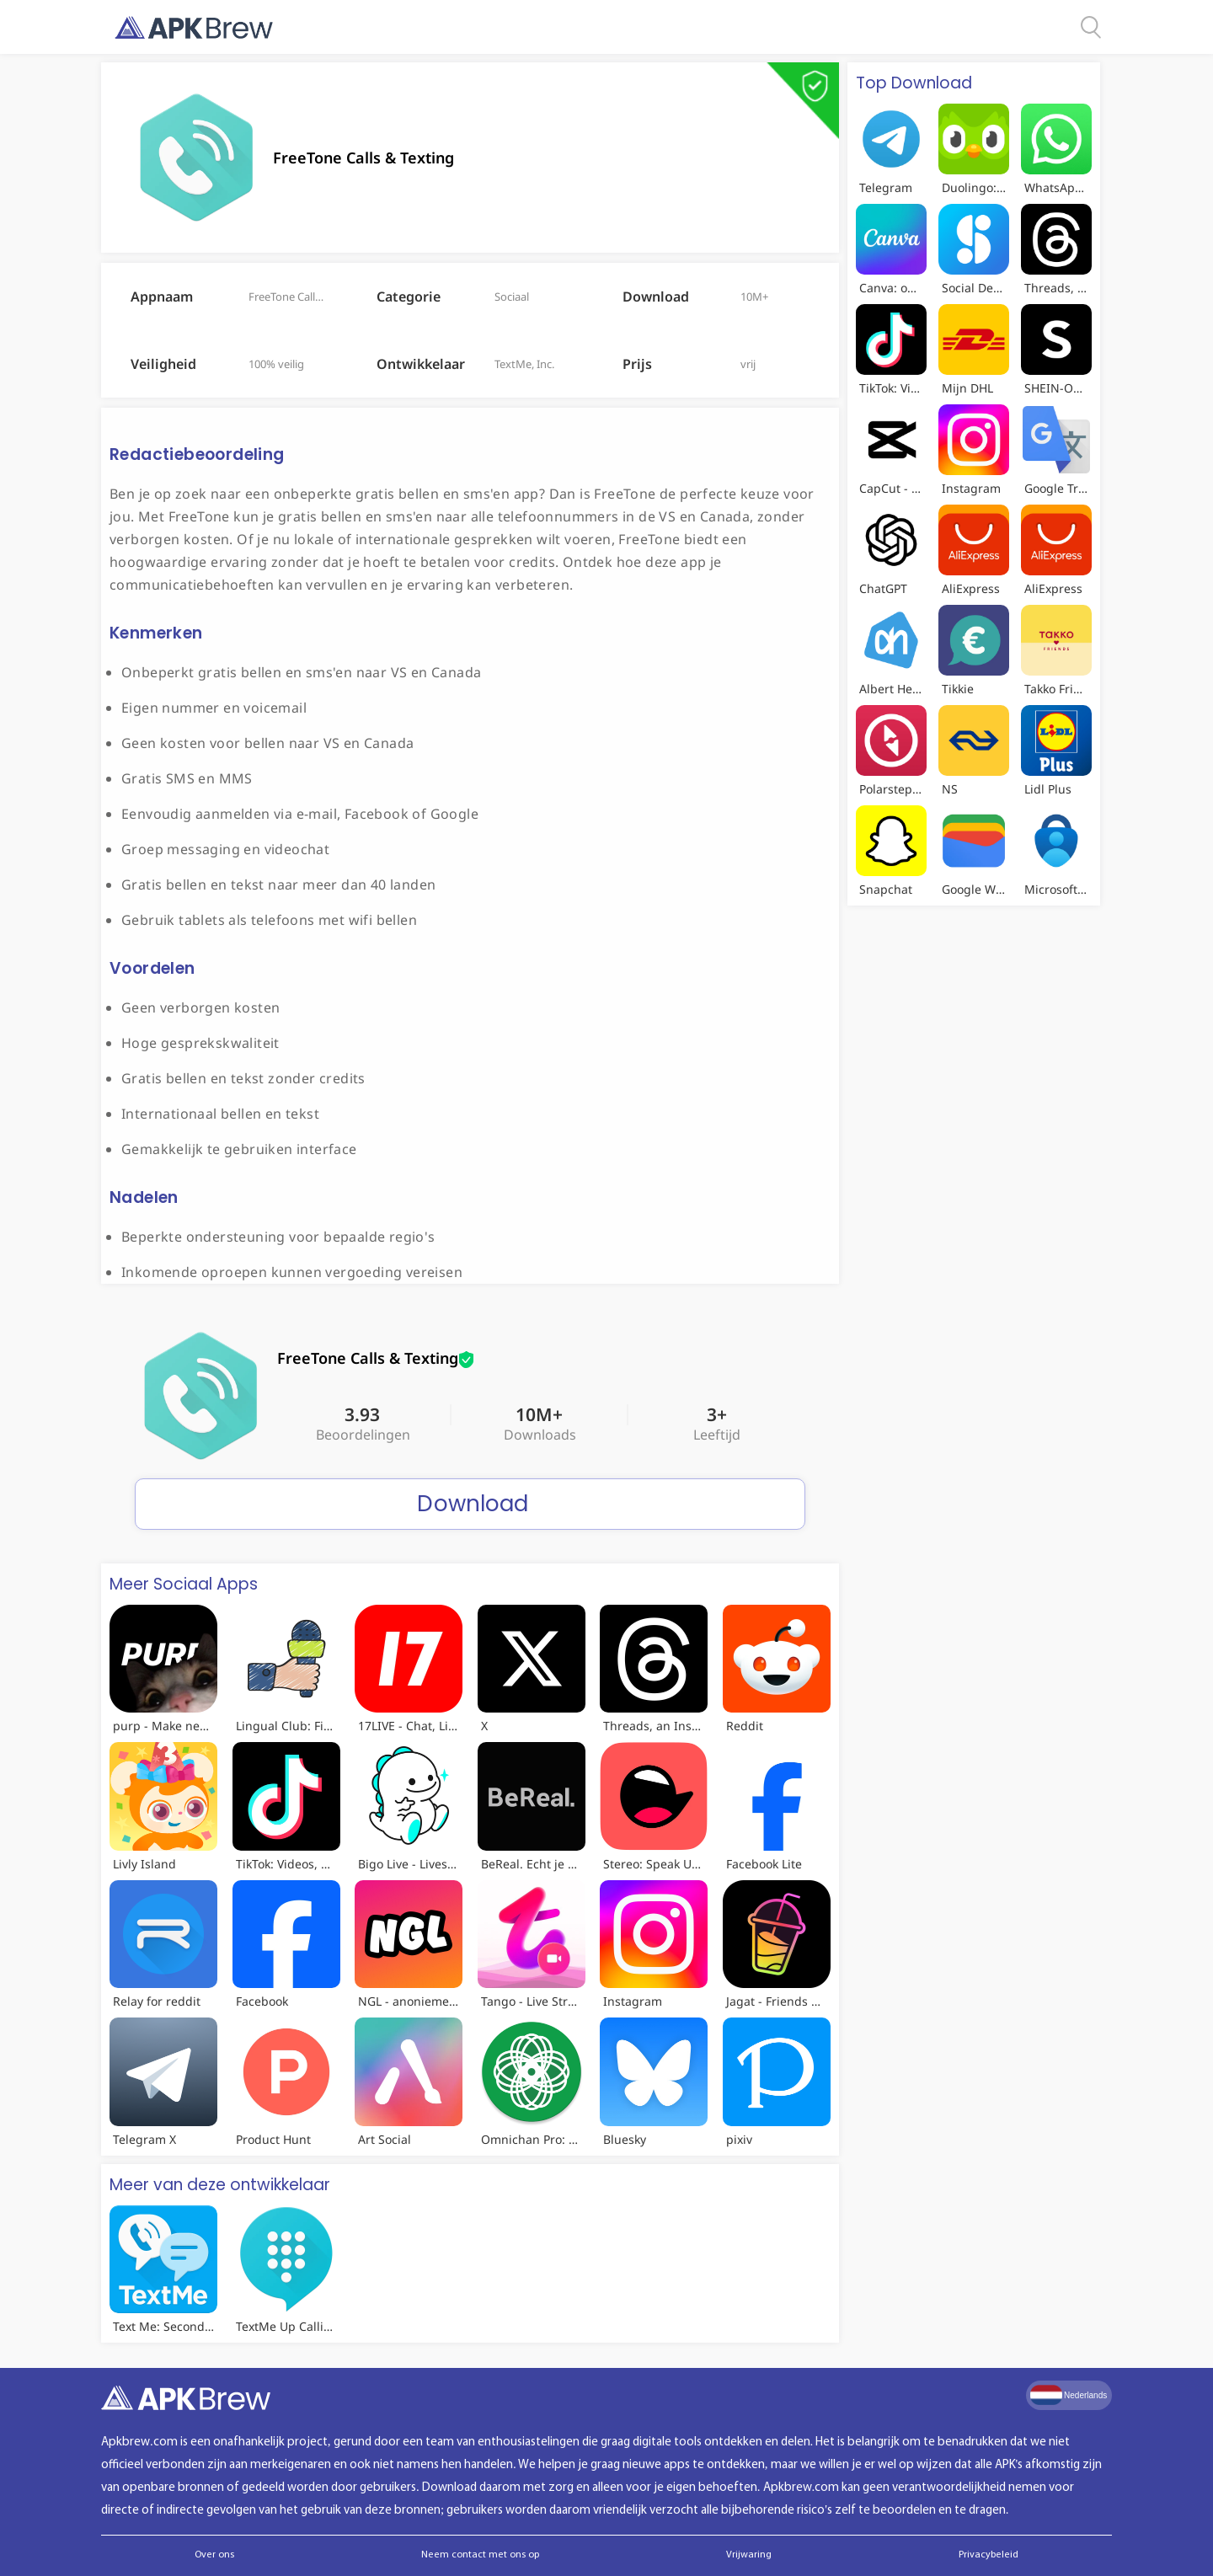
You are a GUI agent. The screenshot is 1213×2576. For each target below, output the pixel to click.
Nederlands (1068, 2395)
